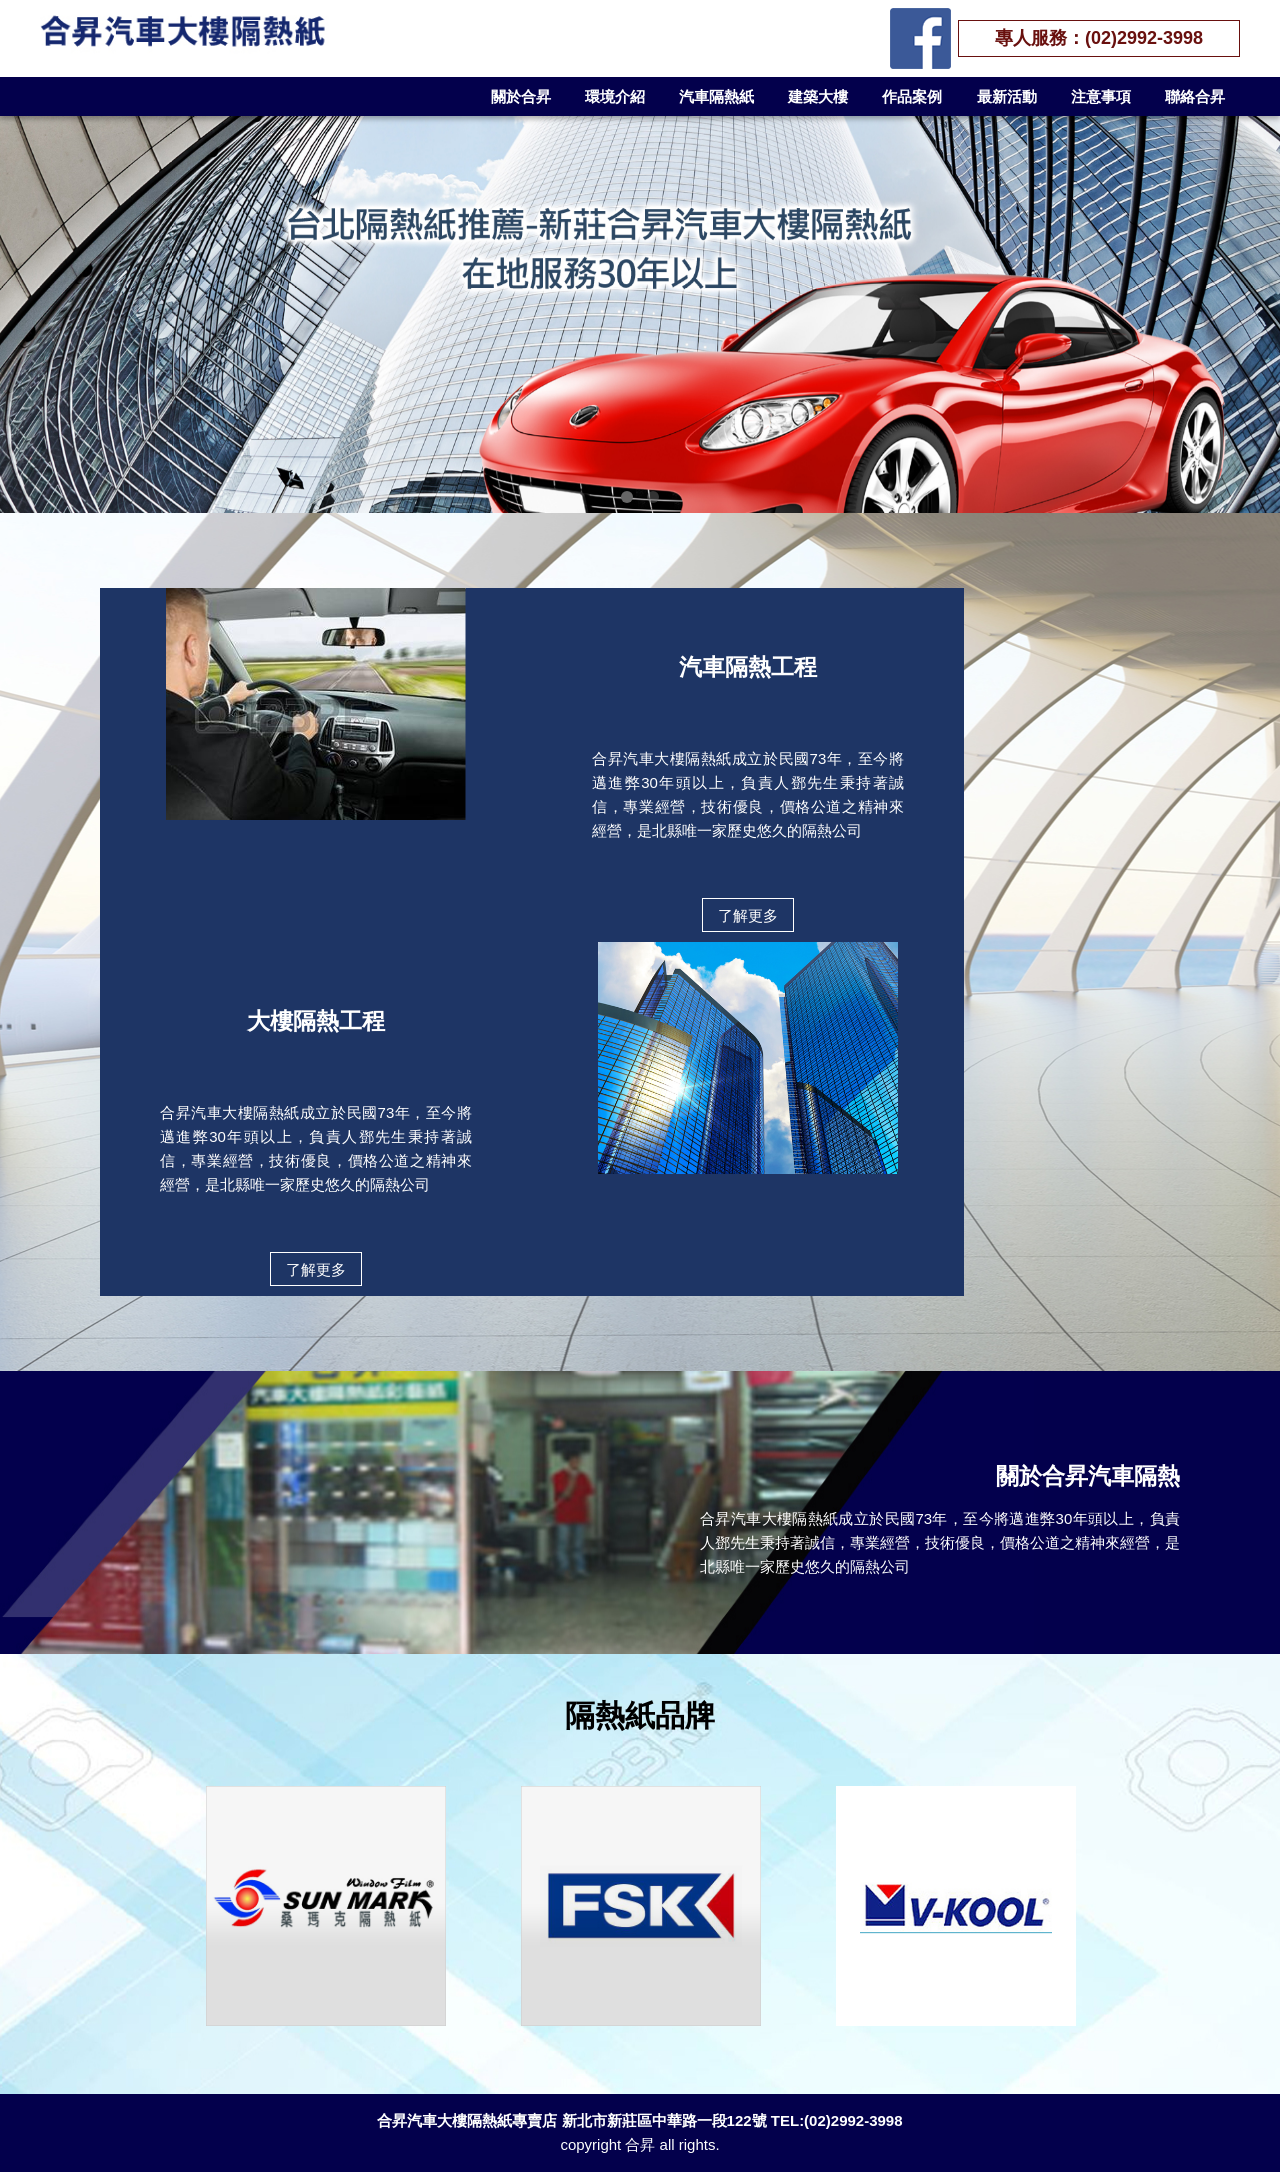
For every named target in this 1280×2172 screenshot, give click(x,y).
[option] (325, 1906)
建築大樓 (818, 96)
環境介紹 (615, 96)
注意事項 (1101, 96)
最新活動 (1007, 96)
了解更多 (748, 914)
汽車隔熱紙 (716, 96)
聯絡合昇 (1195, 96)
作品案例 (912, 96)
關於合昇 (521, 96)
